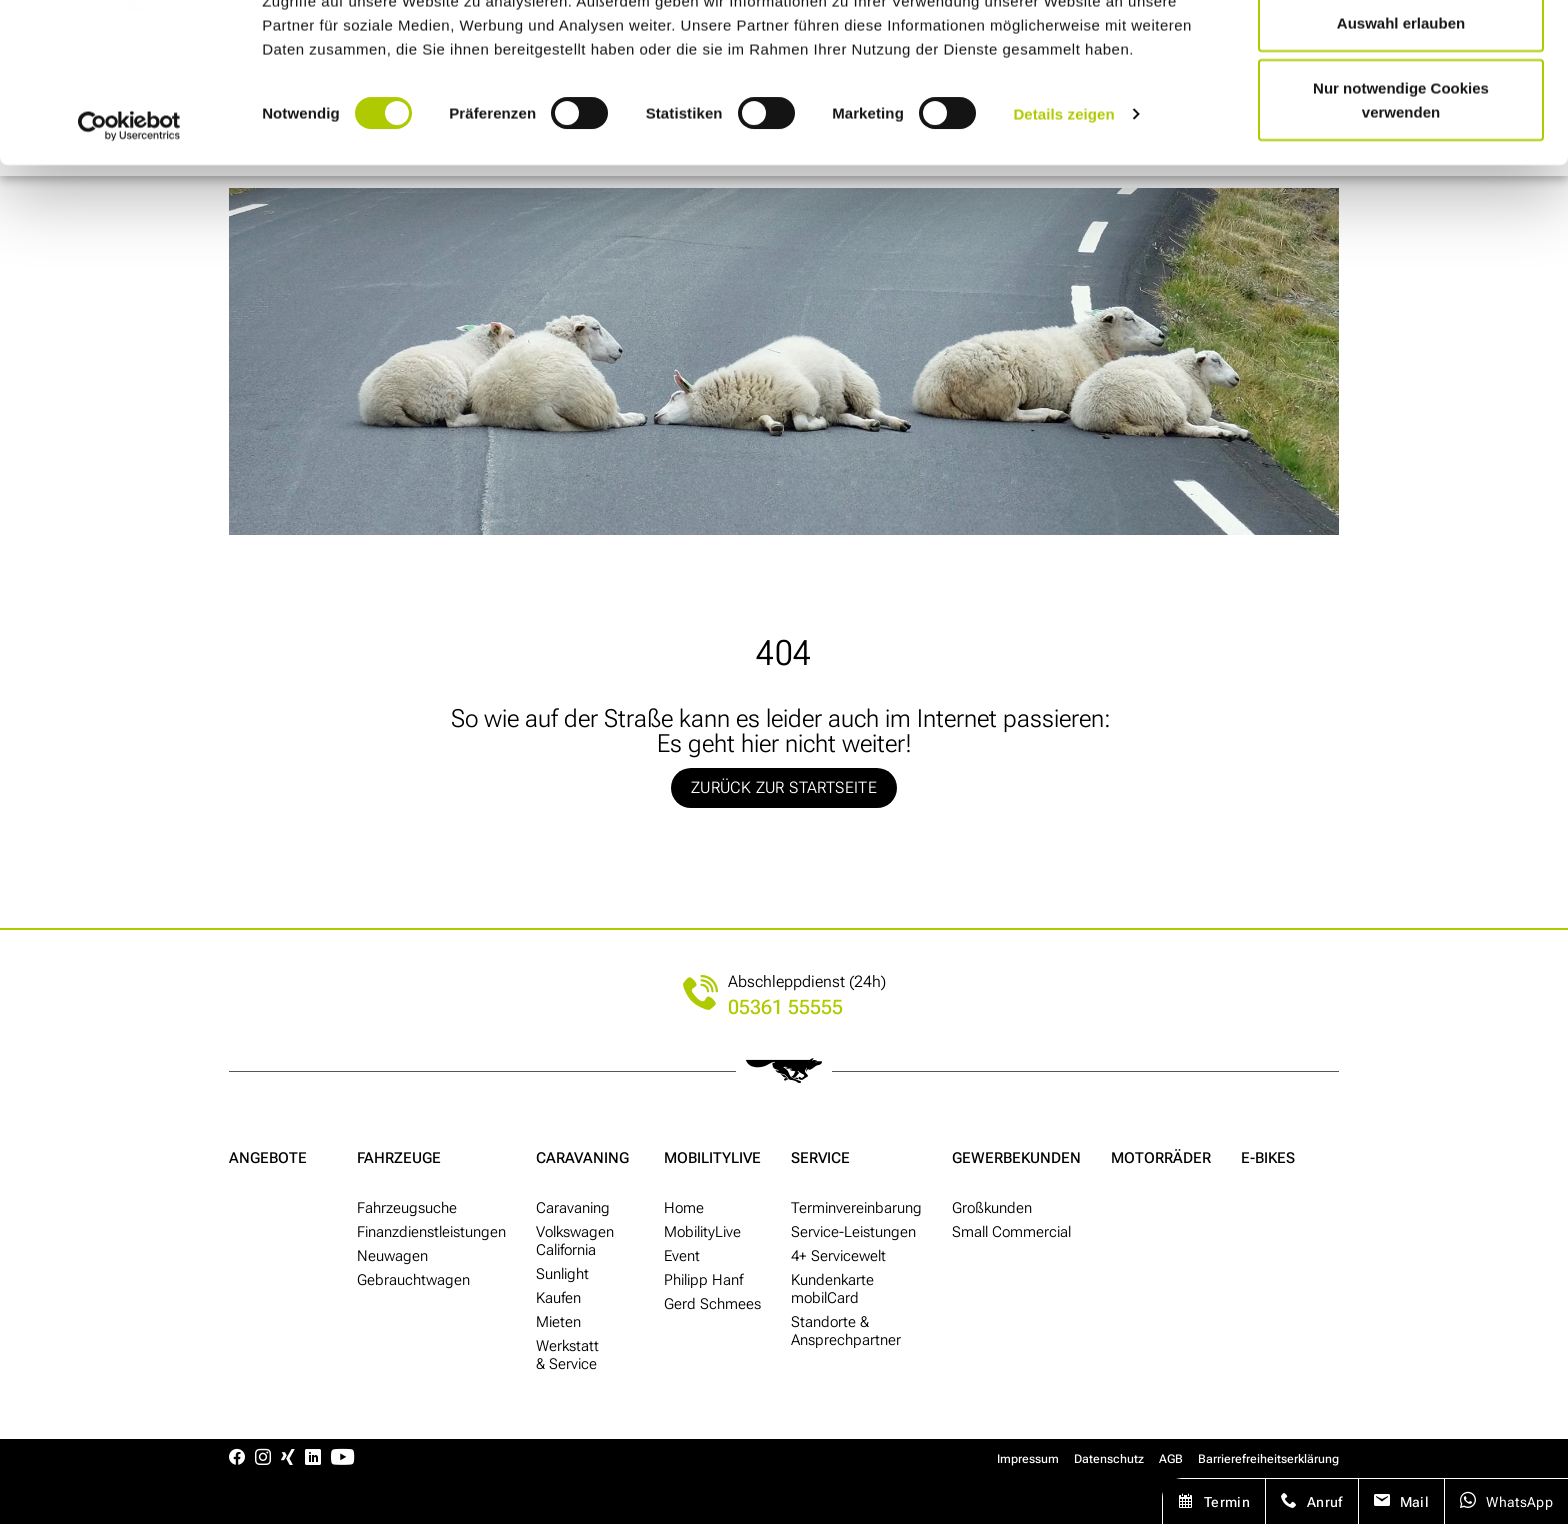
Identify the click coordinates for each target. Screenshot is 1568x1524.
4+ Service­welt (838, 1256)
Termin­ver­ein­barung (856, 1208)
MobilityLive (712, 1158)
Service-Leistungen (853, 1232)
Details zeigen (1063, 209)
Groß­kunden (992, 1208)
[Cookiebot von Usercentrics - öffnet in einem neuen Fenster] (129, 222)
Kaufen (558, 1298)
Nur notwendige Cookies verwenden (1401, 195)
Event (682, 1256)
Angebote (268, 1158)
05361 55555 (785, 1007)
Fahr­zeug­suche (407, 1208)
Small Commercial (1011, 1232)
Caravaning (582, 1158)
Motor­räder (1161, 1158)
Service (820, 1158)
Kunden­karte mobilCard (832, 1289)
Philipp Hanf (703, 1280)
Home (684, 1208)
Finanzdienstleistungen (431, 1232)
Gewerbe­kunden (1016, 1158)
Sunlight (562, 1274)
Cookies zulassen (1401, 52)
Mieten (558, 1322)
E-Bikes (1268, 1158)
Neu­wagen (392, 1256)
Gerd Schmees (712, 1304)
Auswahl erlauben (1401, 118)
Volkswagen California (575, 1241)
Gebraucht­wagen (413, 1280)
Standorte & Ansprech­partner (846, 1331)
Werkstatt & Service (567, 1355)
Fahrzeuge (399, 1158)
